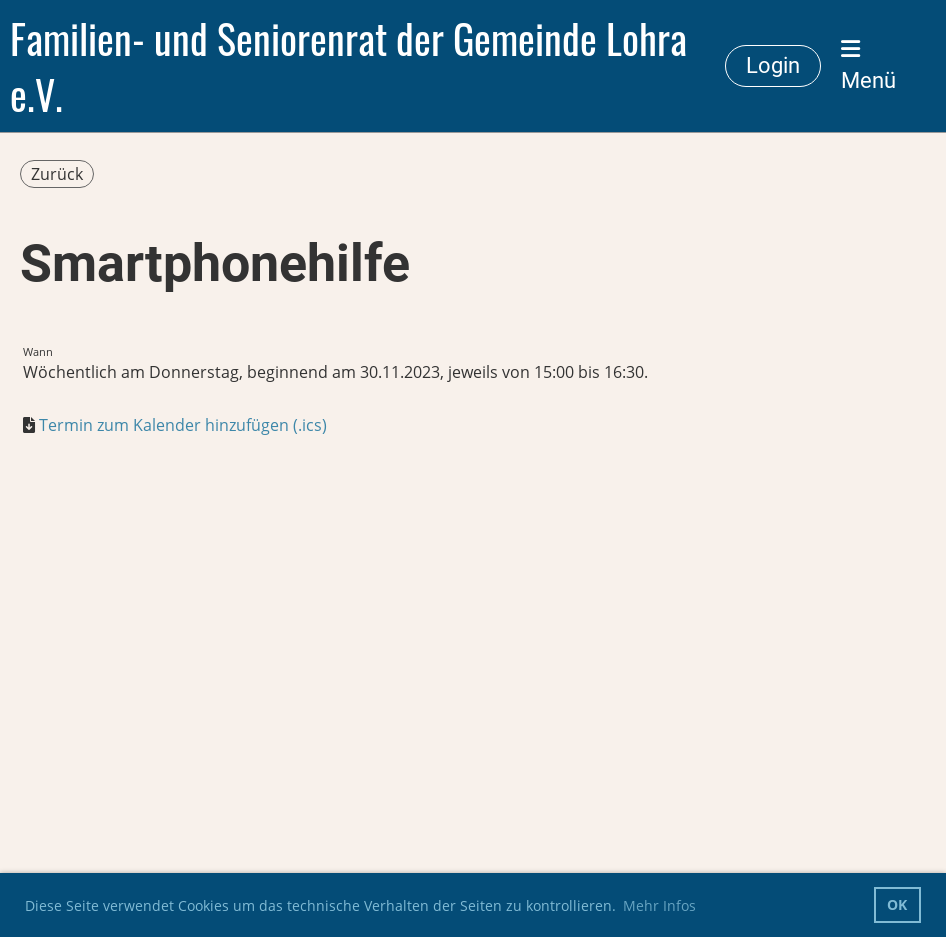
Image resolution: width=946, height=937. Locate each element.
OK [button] (897, 904)
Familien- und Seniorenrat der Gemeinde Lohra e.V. (348, 66)
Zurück (57, 174)
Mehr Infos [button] (659, 905)
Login (773, 65)
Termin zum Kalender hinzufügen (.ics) (183, 425)
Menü (868, 65)
